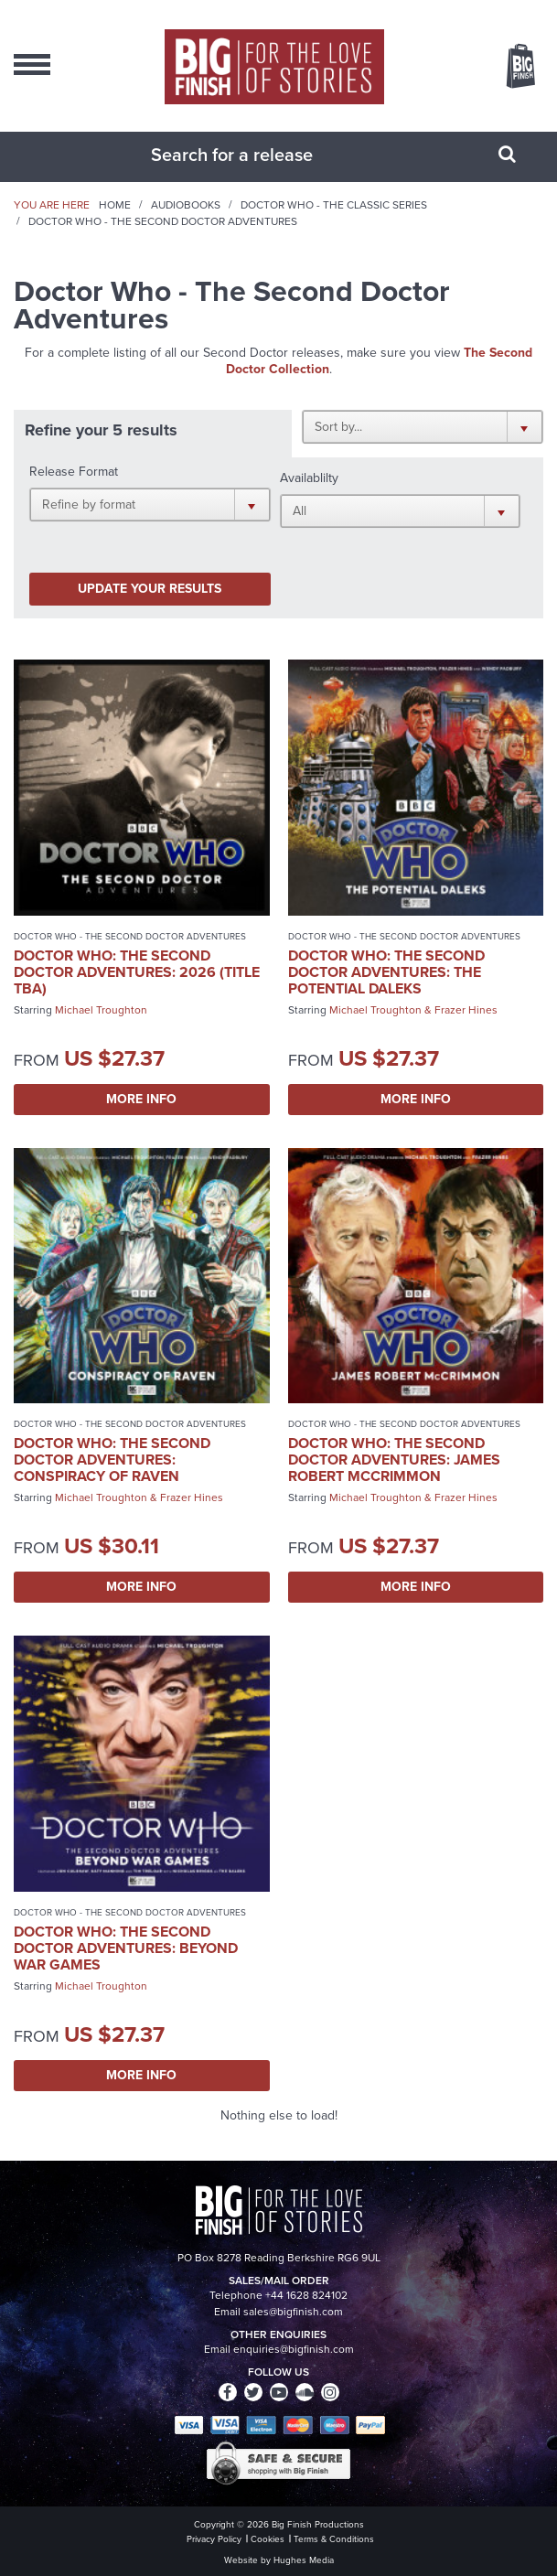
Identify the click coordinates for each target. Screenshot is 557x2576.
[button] (422, 426)
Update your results (149, 588)
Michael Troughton (101, 1010)
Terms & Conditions (334, 2539)
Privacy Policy (214, 2539)
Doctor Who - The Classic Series (334, 205)
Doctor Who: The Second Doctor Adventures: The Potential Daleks (386, 972)
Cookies (267, 2539)
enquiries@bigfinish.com (293, 2349)
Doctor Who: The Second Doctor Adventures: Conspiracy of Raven (112, 1460)
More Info (141, 1099)
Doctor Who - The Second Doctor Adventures (130, 936)
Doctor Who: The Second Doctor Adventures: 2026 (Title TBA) (137, 972)
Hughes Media (303, 2560)
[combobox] (256, 154)
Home (115, 205)
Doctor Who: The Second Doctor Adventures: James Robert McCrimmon (394, 1460)
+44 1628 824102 (306, 2295)
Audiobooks (185, 205)
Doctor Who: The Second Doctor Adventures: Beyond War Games (126, 1948)
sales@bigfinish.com (293, 2311)
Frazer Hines (466, 1010)
